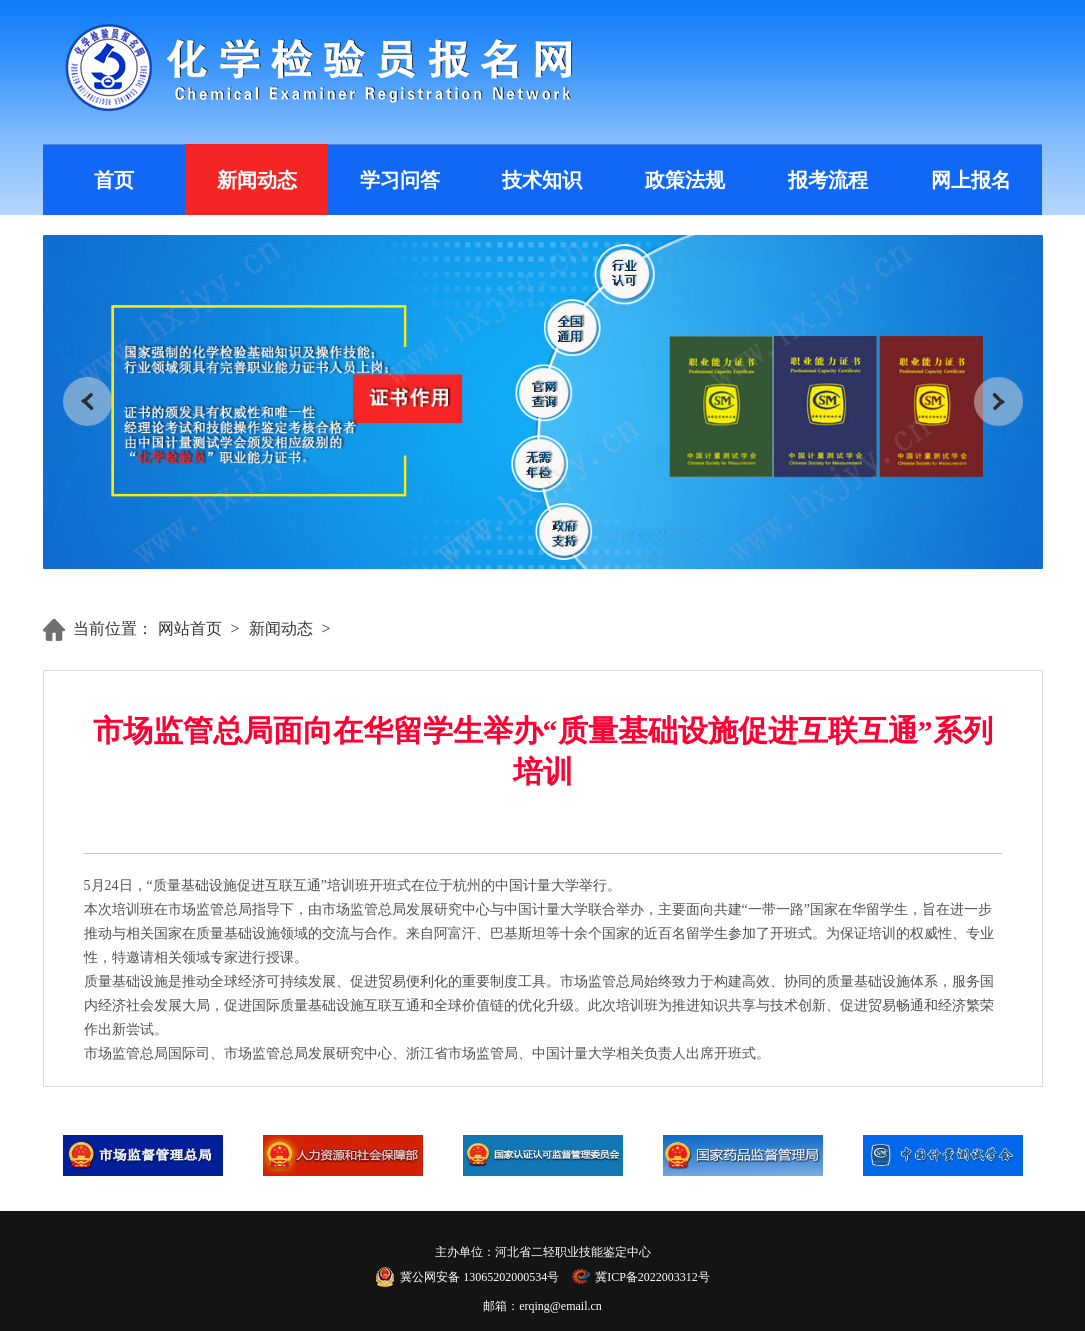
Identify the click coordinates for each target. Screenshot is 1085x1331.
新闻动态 (257, 180)
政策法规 (685, 180)
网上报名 (971, 180)
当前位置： (113, 628)
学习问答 (400, 180)
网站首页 (190, 628)
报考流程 (828, 180)
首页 (114, 180)
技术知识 (542, 180)
